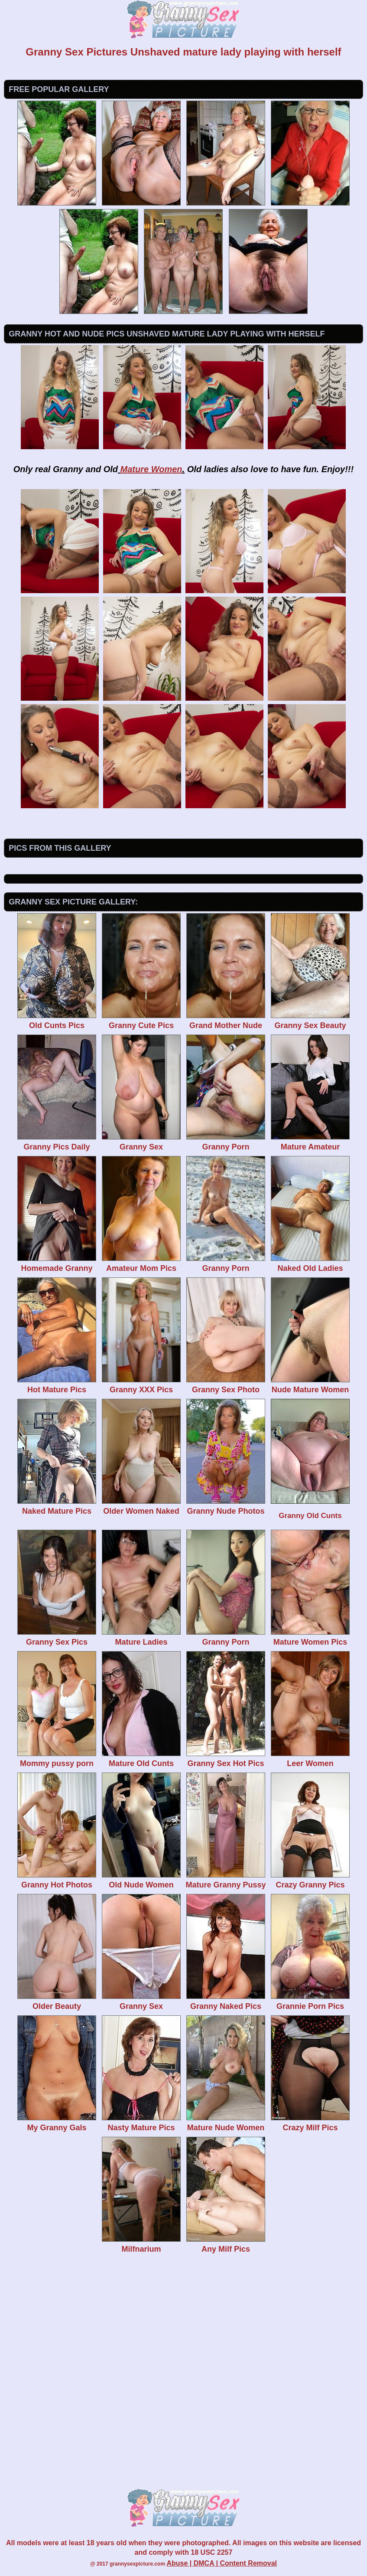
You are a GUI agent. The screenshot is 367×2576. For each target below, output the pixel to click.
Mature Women (151, 469)
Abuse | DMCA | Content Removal (221, 2563)
